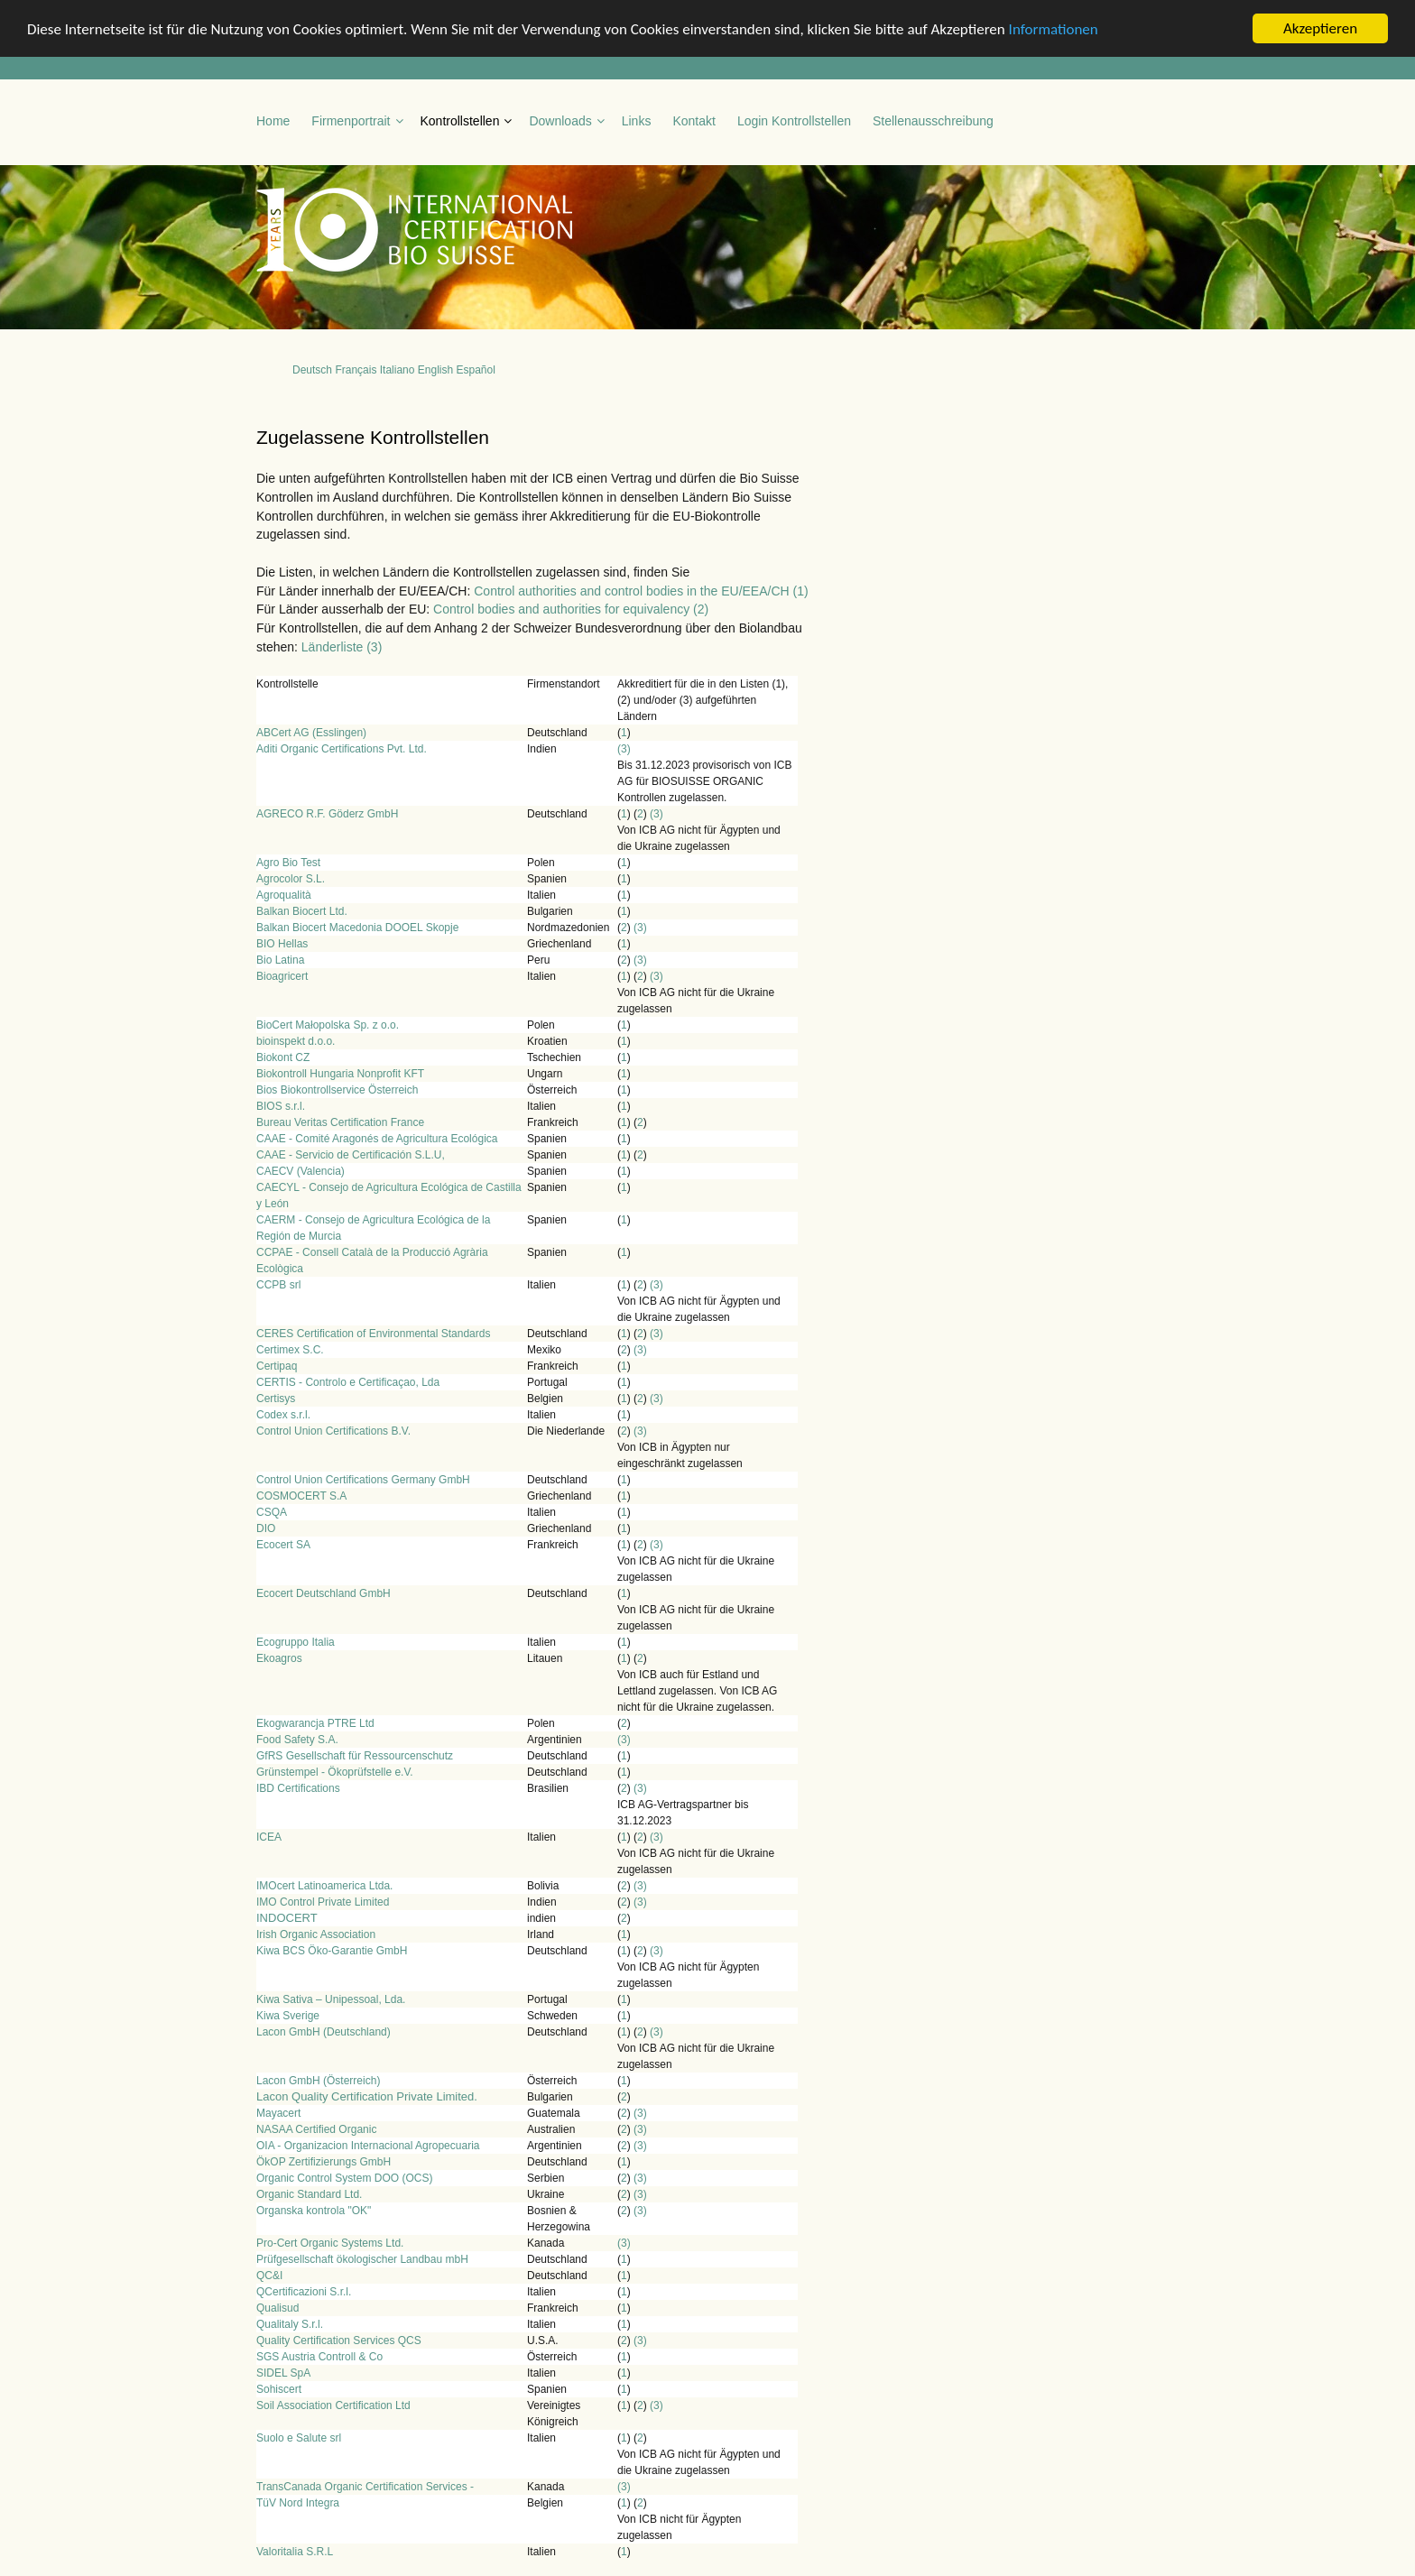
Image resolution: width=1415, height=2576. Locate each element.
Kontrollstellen (460, 121)
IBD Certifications (298, 1788)
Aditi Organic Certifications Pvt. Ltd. (341, 749)
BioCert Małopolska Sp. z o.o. (327, 1025)
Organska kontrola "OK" (313, 2210)
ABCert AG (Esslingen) (311, 732)
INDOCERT (287, 1918)
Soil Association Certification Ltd (333, 2405)
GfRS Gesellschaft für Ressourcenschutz (354, 1756)
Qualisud (277, 2308)
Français (355, 370)
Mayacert (278, 2113)
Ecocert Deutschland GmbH (323, 1593)
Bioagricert (282, 976)
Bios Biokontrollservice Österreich (337, 1090)
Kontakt (693, 121)
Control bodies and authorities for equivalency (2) (570, 609)
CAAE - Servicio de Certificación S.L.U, (350, 1155)
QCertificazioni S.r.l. (303, 2291)
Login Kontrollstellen (794, 121)
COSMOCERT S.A (301, 1496)
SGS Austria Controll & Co (319, 2356)
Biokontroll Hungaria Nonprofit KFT (340, 1073)
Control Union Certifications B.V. (333, 1431)
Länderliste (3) (342, 647)
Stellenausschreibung (933, 121)
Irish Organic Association (315, 1934)
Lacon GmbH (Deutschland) (323, 2032)
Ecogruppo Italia (295, 1642)
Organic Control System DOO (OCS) (344, 2178)
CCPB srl (278, 1285)
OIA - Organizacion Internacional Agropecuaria (367, 2145)
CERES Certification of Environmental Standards (373, 1333)
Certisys (275, 1398)
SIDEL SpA (283, 2373)
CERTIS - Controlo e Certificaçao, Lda (347, 1382)
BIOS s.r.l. (280, 1106)
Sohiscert (278, 2389)
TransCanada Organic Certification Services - (365, 2486)
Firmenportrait (350, 121)
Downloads (560, 121)
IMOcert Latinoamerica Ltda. (324, 1885)
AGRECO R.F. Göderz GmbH (327, 814)
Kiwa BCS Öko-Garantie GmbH (331, 1950)
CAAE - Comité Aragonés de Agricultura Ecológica (376, 1138)
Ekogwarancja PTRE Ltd (315, 1723)
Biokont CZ (283, 1057)
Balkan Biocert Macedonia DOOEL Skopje (357, 927)
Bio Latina (280, 960)
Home (273, 121)
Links (637, 121)
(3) (624, 749)
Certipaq (276, 1366)
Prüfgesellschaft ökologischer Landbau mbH (362, 2259)
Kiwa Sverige (287, 2015)
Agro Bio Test (288, 862)
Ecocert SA (283, 1544)
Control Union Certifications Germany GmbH (363, 1479)
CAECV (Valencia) (300, 1171)
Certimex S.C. (290, 1349)
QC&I (269, 2275)
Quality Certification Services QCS (338, 2340)
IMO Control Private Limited (322, 1902)
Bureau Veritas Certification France (340, 1122)
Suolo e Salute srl (298, 2438)
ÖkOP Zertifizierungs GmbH (323, 2162)
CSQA (271, 1512)
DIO (265, 1528)
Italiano (397, 370)
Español (475, 370)
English (435, 370)
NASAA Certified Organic (316, 2129)
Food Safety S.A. (297, 1739)
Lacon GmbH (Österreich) (318, 2080)
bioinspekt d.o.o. (295, 1041)
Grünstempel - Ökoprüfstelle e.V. (334, 1772)
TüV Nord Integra (297, 2503)
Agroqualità (283, 895)
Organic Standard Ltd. (309, 2194)
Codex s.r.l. (283, 1414)
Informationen (1053, 28)
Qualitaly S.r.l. (289, 2324)
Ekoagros (279, 1658)
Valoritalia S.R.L (294, 2551)
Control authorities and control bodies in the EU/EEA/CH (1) (641, 590)
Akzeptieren (1320, 28)
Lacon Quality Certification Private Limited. (366, 2096)
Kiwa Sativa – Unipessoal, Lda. (330, 1999)
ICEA (269, 1837)
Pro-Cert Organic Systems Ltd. (329, 2243)
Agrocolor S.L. (290, 879)
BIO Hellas (282, 943)
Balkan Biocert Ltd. (301, 911)
